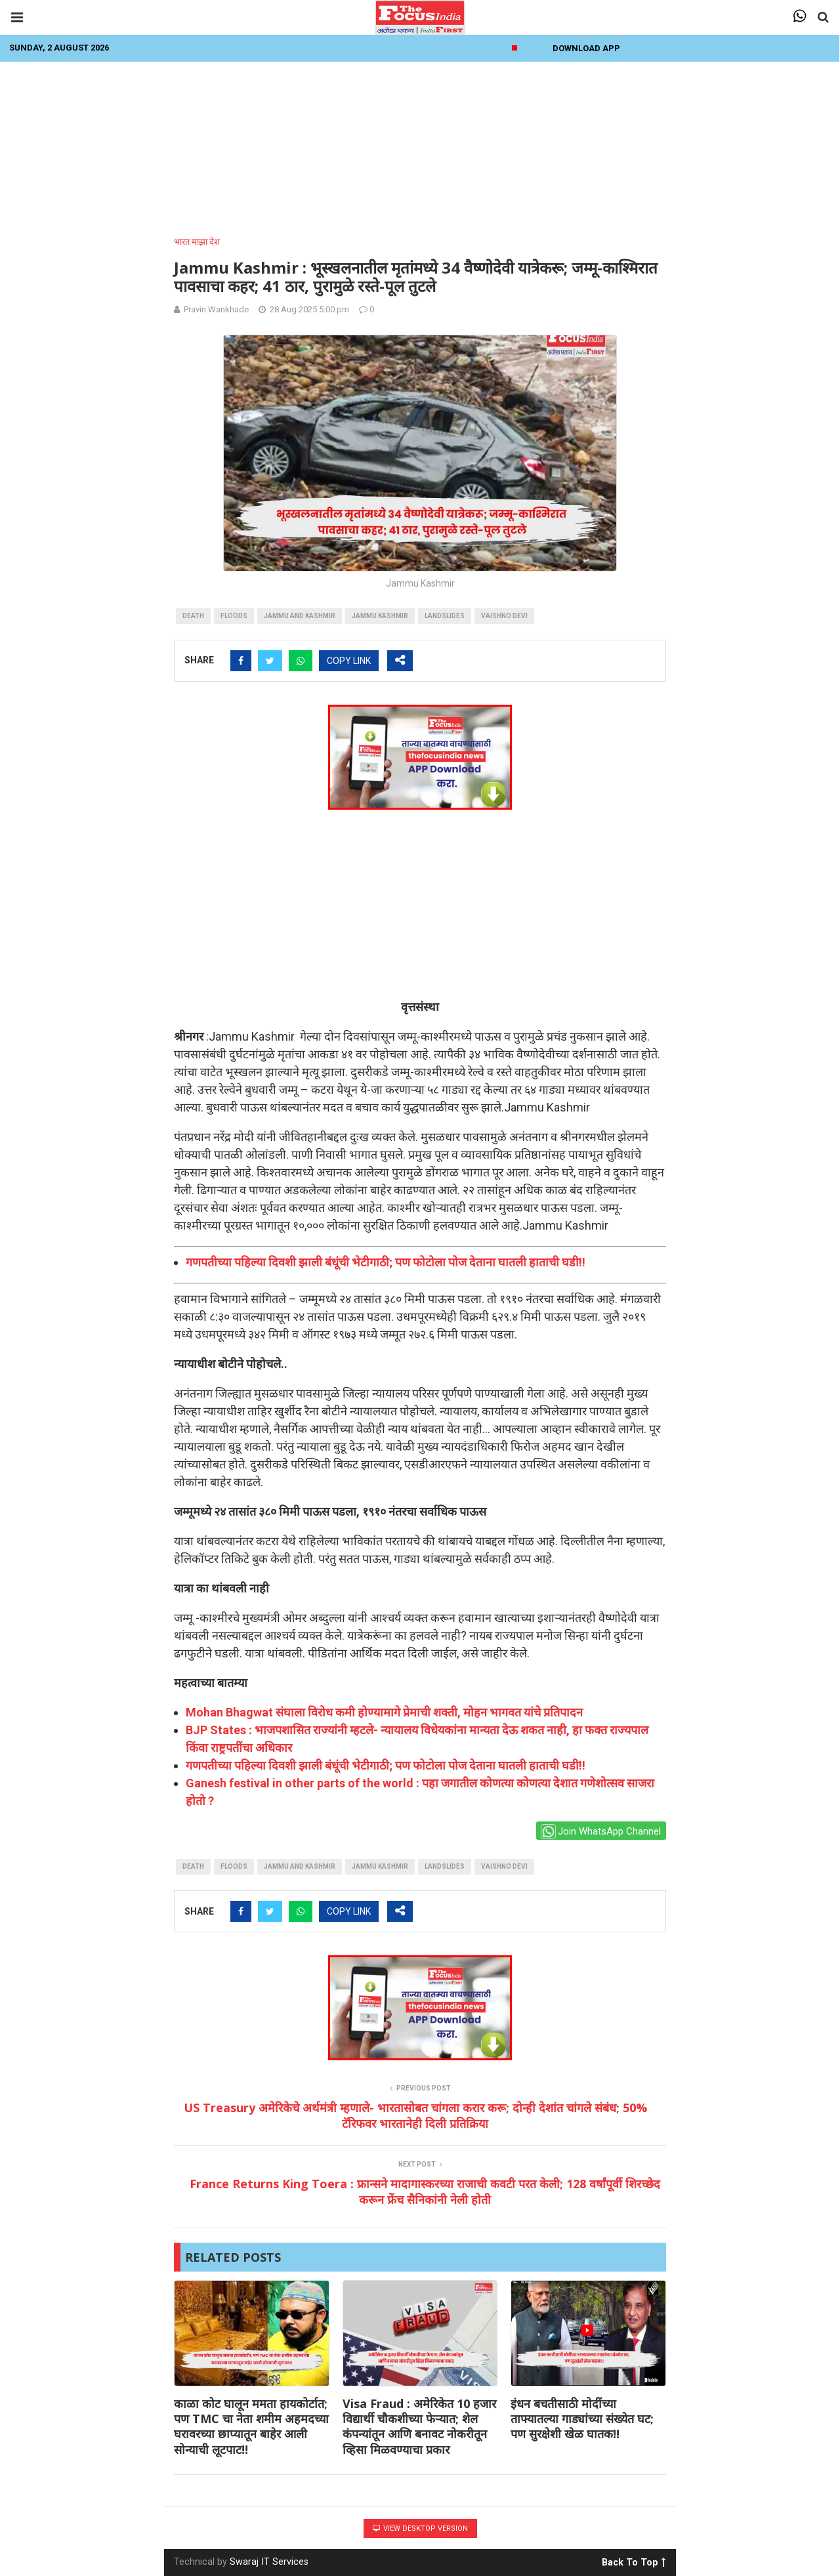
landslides (445, 615)
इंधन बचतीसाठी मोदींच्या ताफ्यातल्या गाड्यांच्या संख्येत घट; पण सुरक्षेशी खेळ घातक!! (582, 2419)
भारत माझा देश (197, 242)
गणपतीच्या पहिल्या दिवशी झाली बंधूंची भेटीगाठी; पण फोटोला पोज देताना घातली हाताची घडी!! (385, 1262)
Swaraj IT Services (269, 2561)
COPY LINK (349, 660)
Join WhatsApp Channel (601, 1831)
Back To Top (633, 2560)
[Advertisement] (420, 145)
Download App (586, 48)
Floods (233, 615)
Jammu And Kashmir (299, 615)
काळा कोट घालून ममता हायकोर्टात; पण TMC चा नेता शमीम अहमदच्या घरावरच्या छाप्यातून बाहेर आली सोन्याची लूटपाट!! (251, 2426)
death (193, 615)
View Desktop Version (420, 2528)
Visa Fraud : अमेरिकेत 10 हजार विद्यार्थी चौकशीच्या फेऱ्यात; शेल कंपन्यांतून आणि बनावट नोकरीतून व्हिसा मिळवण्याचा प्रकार (419, 2426)
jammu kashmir (380, 615)
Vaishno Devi (504, 615)
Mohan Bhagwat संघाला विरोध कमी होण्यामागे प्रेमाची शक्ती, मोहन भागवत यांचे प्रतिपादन (384, 1712)
